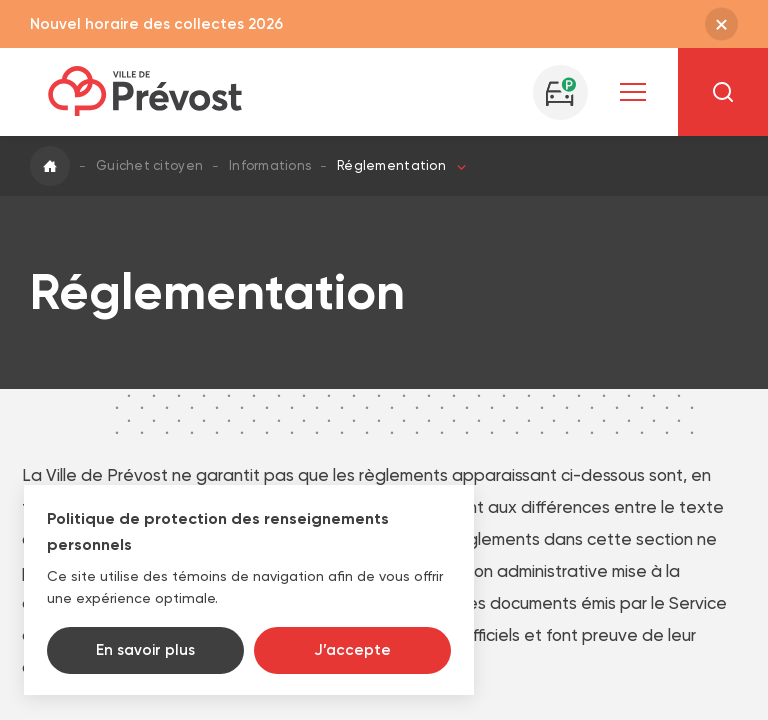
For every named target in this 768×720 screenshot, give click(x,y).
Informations (270, 165)
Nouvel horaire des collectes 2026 (156, 24)
